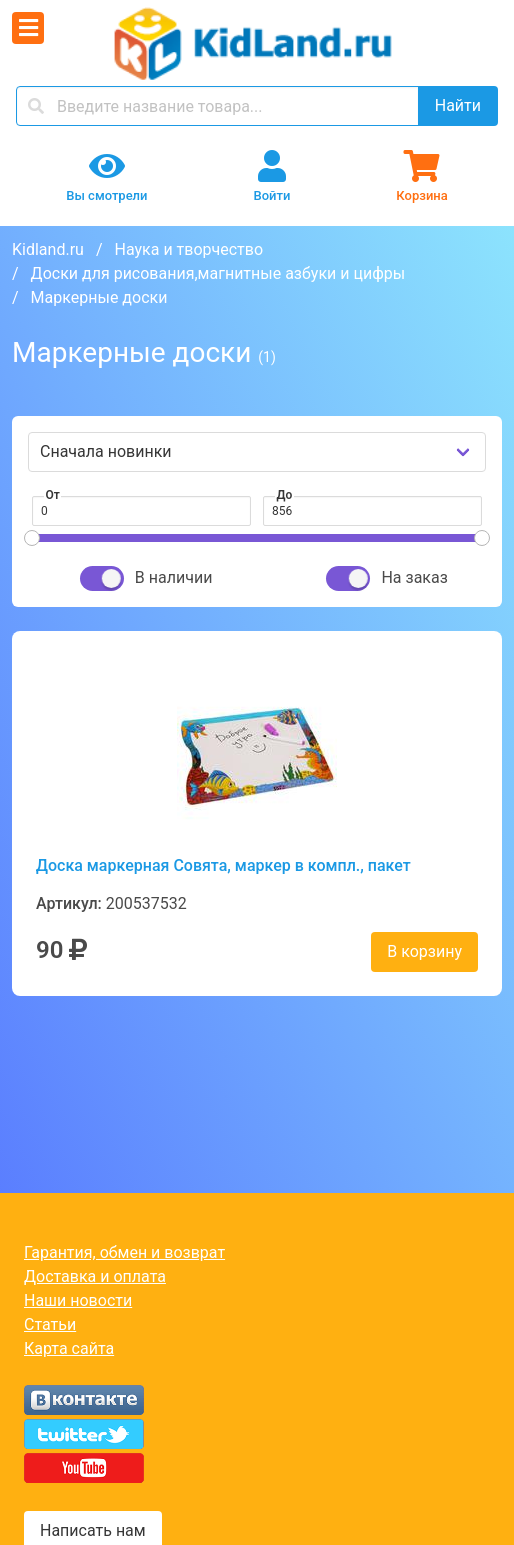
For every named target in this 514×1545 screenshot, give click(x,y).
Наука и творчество (188, 249)
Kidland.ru (48, 249)
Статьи (50, 1324)
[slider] (32, 538)
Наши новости (78, 1300)
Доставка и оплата (95, 1276)
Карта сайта (69, 1348)
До (285, 495)
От (53, 495)
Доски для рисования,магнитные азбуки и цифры (218, 273)
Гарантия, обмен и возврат (124, 1252)
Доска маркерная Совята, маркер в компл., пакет (223, 865)
